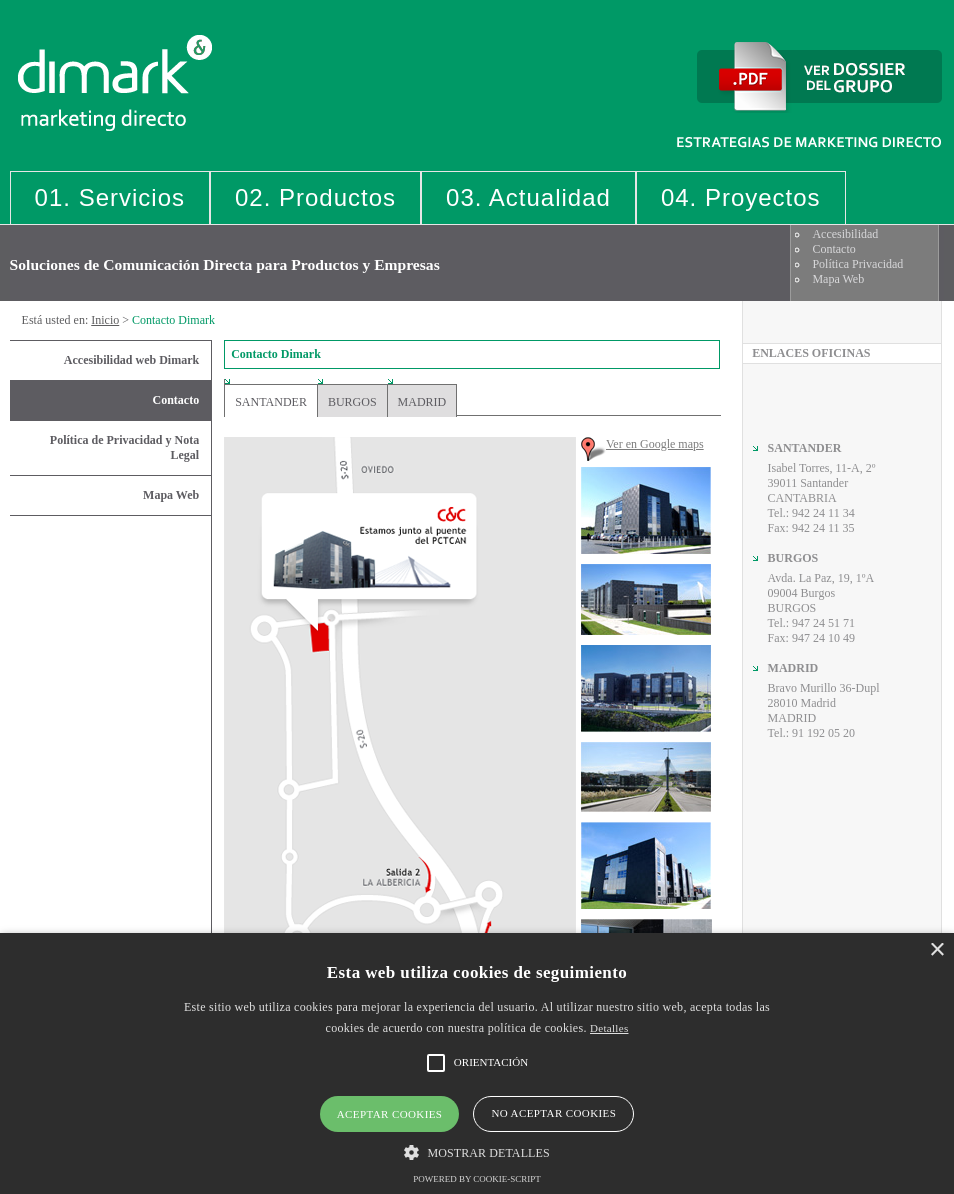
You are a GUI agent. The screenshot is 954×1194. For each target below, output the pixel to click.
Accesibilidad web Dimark (131, 360)
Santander (271, 402)
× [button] (936, 950)
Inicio (105, 320)
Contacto (833, 249)
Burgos (352, 402)
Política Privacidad (857, 264)
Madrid (422, 402)
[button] (476, 1151)
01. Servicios (110, 197)
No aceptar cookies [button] (553, 1113)
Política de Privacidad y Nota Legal (124, 447)
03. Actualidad (528, 197)
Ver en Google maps (655, 444)
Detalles (609, 1028)
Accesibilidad (845, 234)
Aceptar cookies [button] (390, 1114)
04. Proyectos (741, 197)
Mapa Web (838, 279)
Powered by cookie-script (477, 1179)
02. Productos (315, 197)
